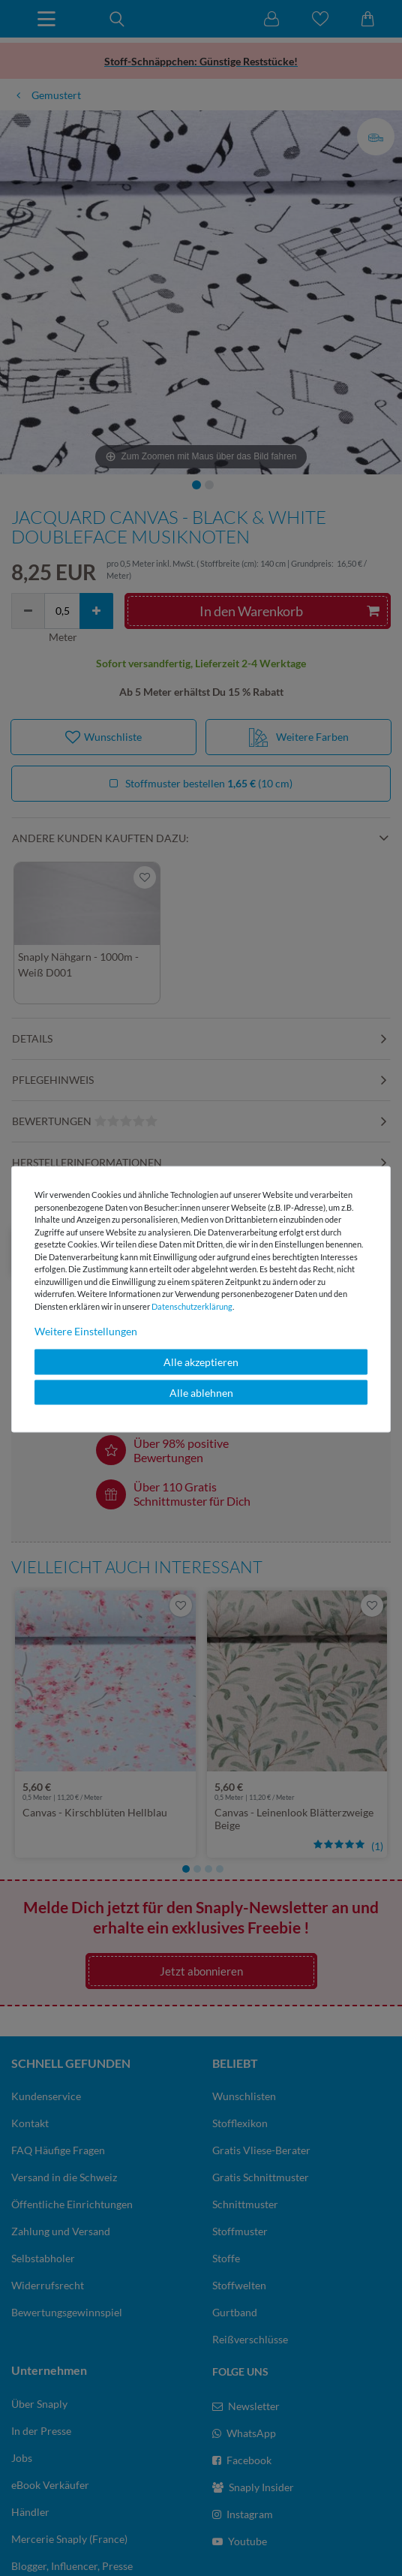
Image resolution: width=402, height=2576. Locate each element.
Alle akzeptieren (201, 1362)
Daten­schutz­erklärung (192, 1306)
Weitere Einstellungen (85, 1331)
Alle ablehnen (201, 1392)
